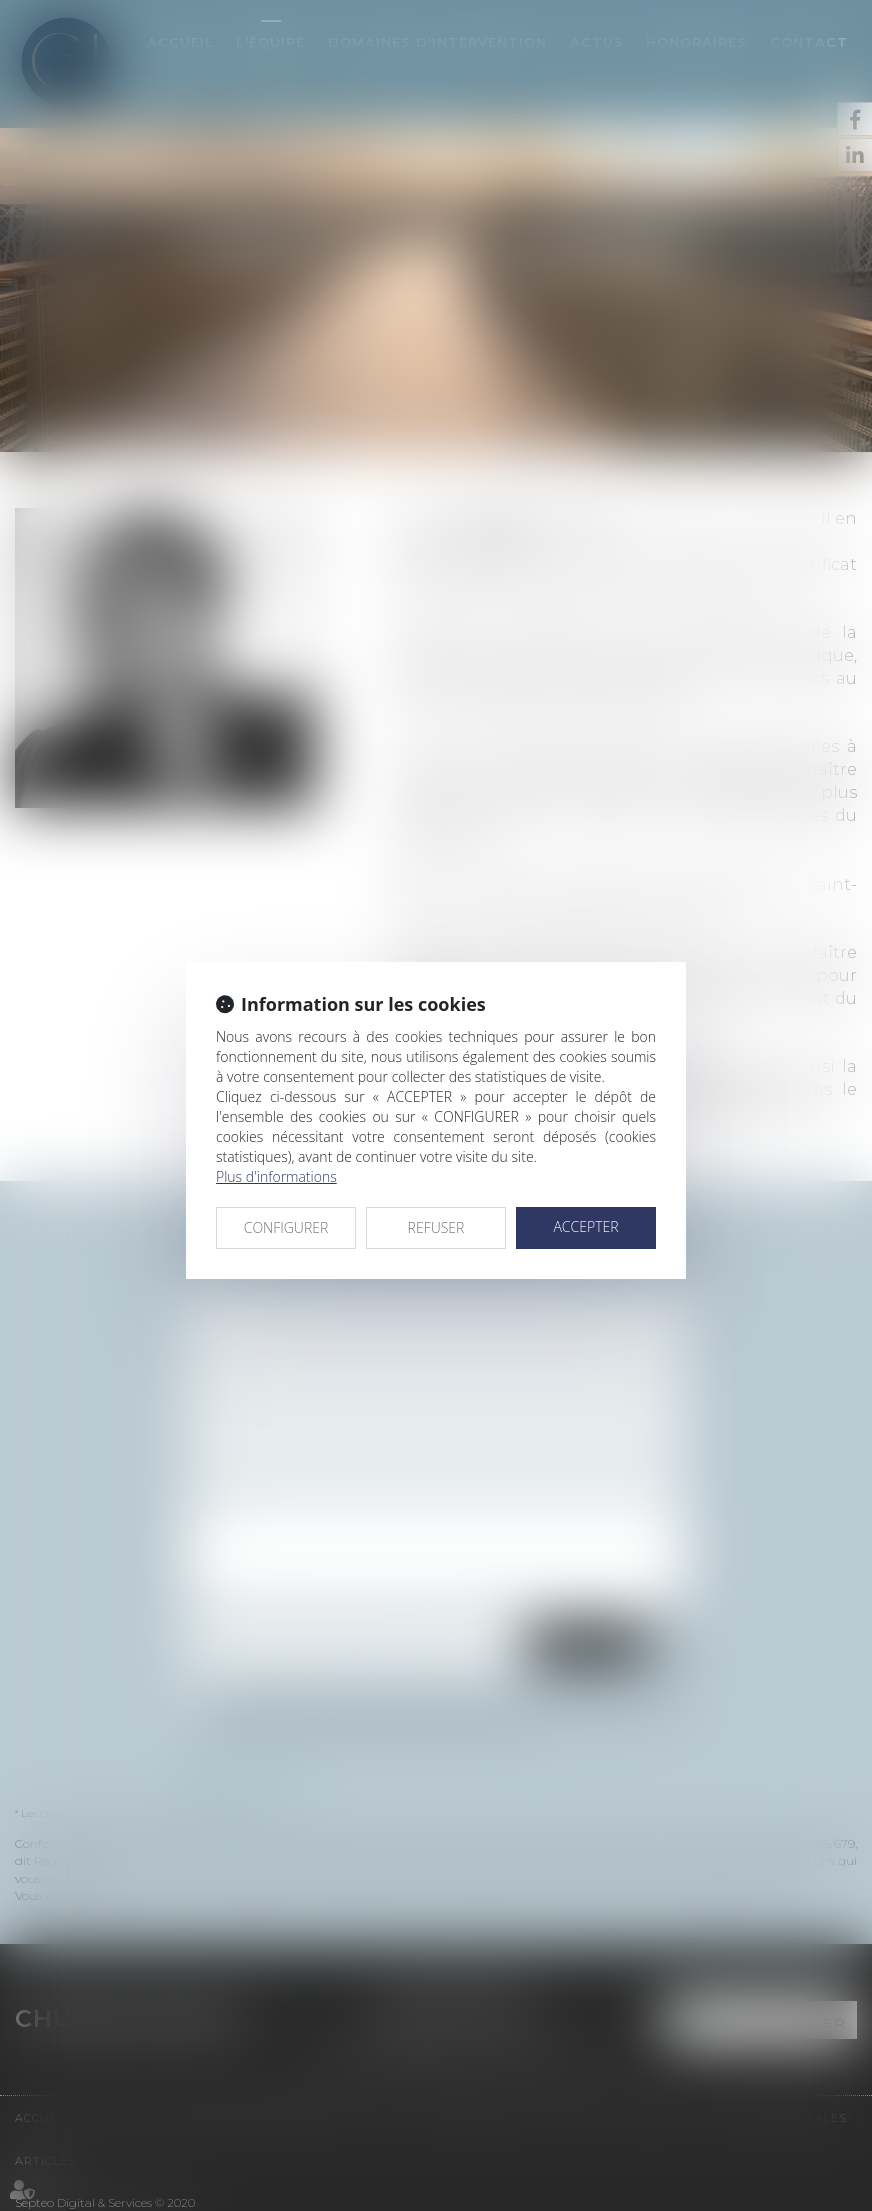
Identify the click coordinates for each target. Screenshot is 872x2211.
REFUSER (436, 1227)
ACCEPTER (585, 1226)
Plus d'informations (276, 1176)
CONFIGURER (286, 1227)
